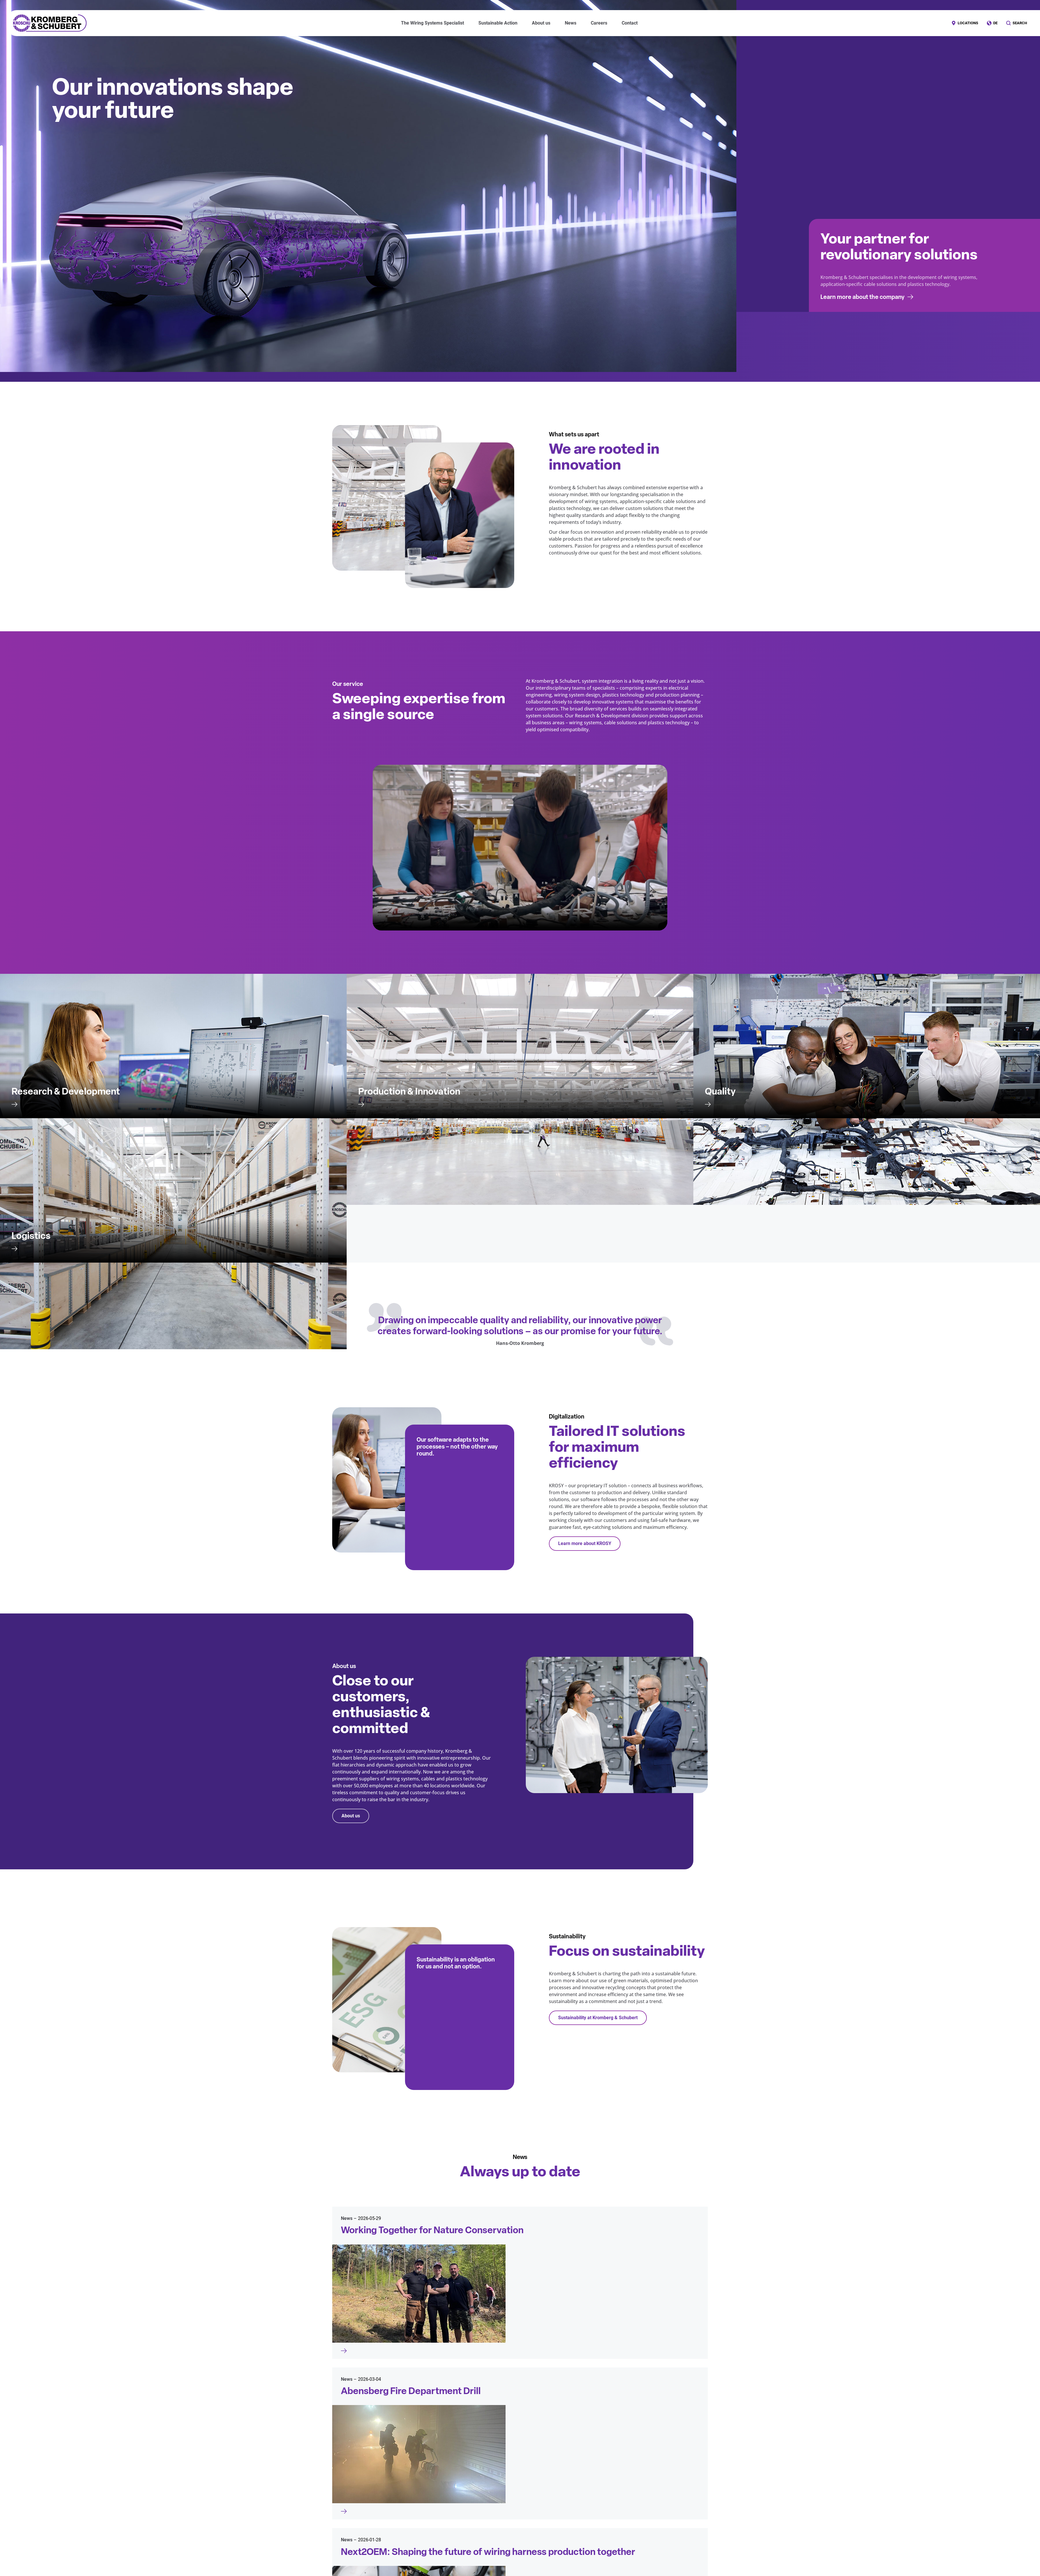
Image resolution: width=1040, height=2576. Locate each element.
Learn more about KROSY (584, 1543)
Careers (599, 22)
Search (1020, 23)
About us (350, 1816)
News (570, 22)
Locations (968, 23)
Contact (630, 22)
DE (995, 23)
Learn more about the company (862, 296)
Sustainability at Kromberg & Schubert (598, 2017)
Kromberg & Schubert (50, 23)
